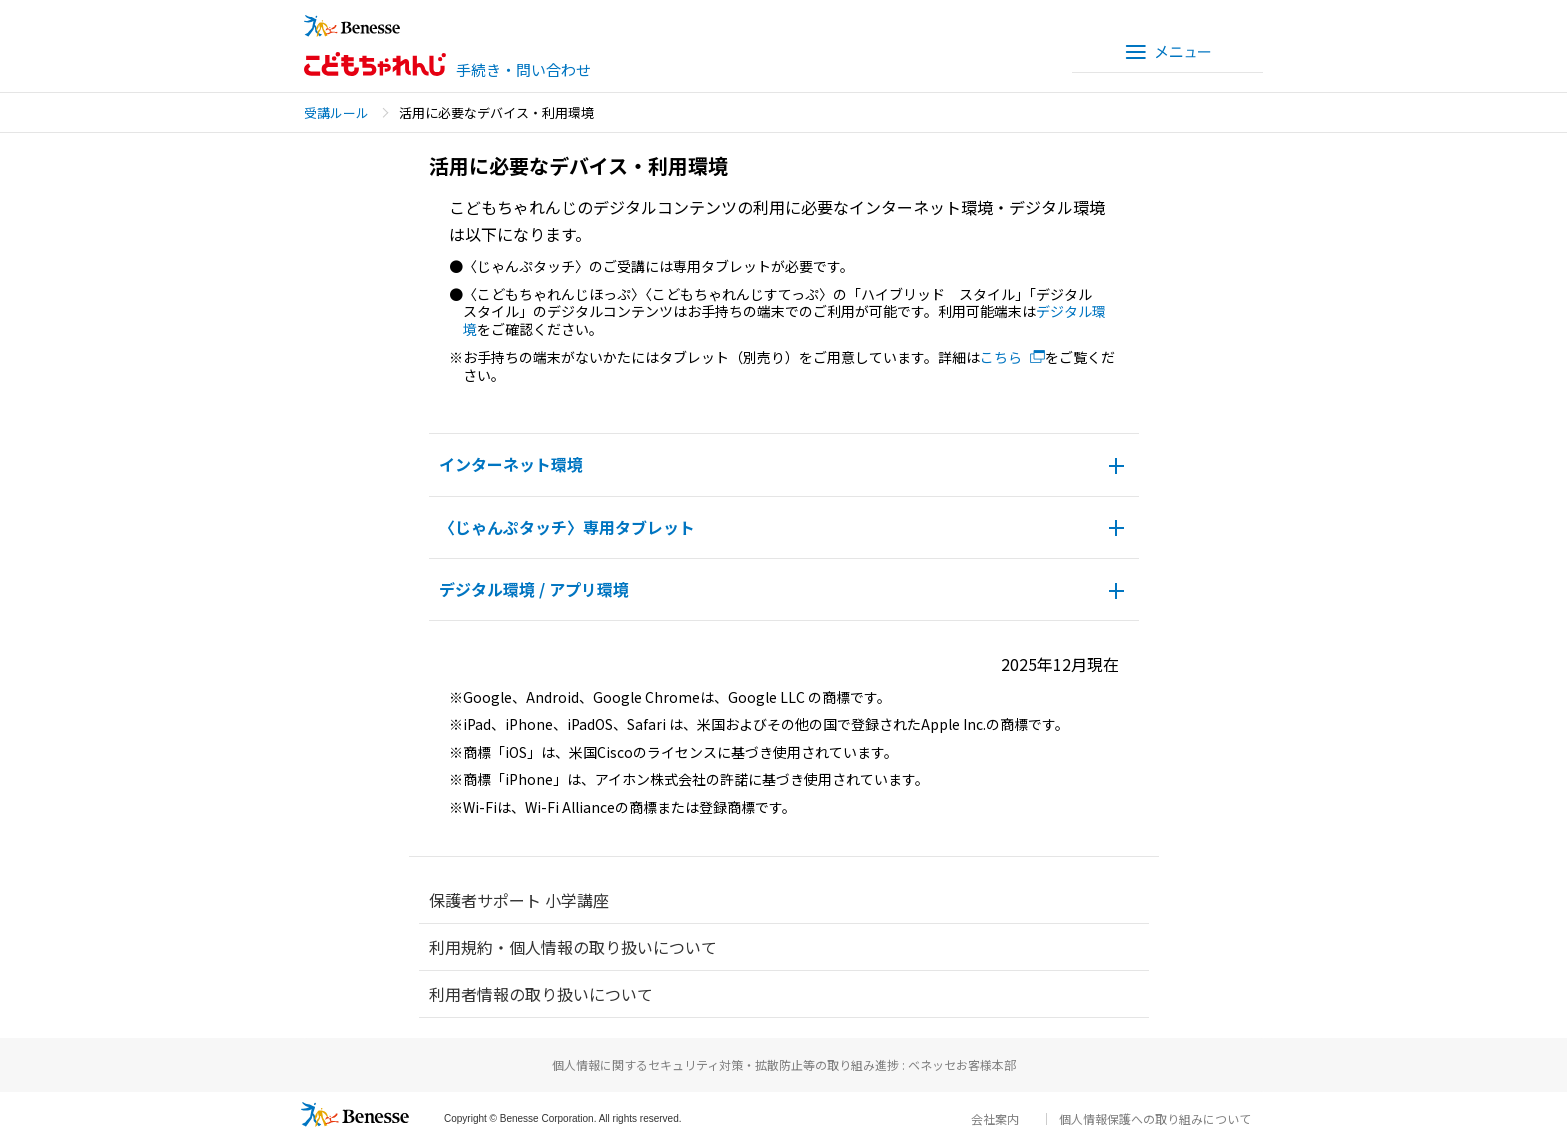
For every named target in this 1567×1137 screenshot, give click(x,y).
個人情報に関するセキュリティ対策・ (784, 1064)
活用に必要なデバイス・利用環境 (496, 112)
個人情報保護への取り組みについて (1155, 1118)
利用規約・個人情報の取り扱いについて (573, 947)
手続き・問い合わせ (523, 69)
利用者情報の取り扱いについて (541, 994)
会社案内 (995, 1118)
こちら (1001, 357)
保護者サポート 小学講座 (519, 900)
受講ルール (336, 112)
